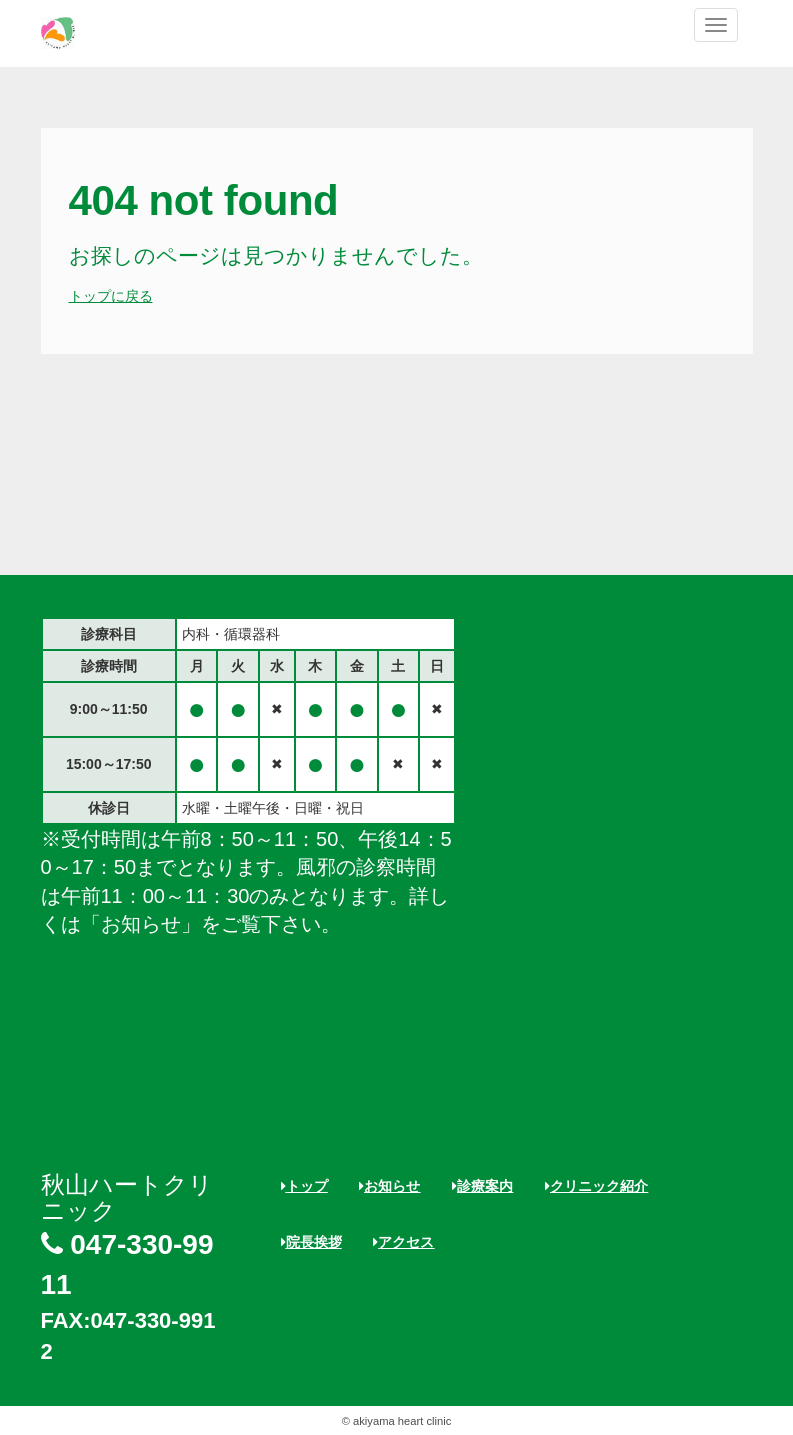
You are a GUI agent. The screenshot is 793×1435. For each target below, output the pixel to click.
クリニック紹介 (596, 1186)
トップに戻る (111, 296)
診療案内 (482, 1186)
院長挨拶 (311, 1242)
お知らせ (389, 1186)
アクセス (403, 1242)
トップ (304, 1186)
